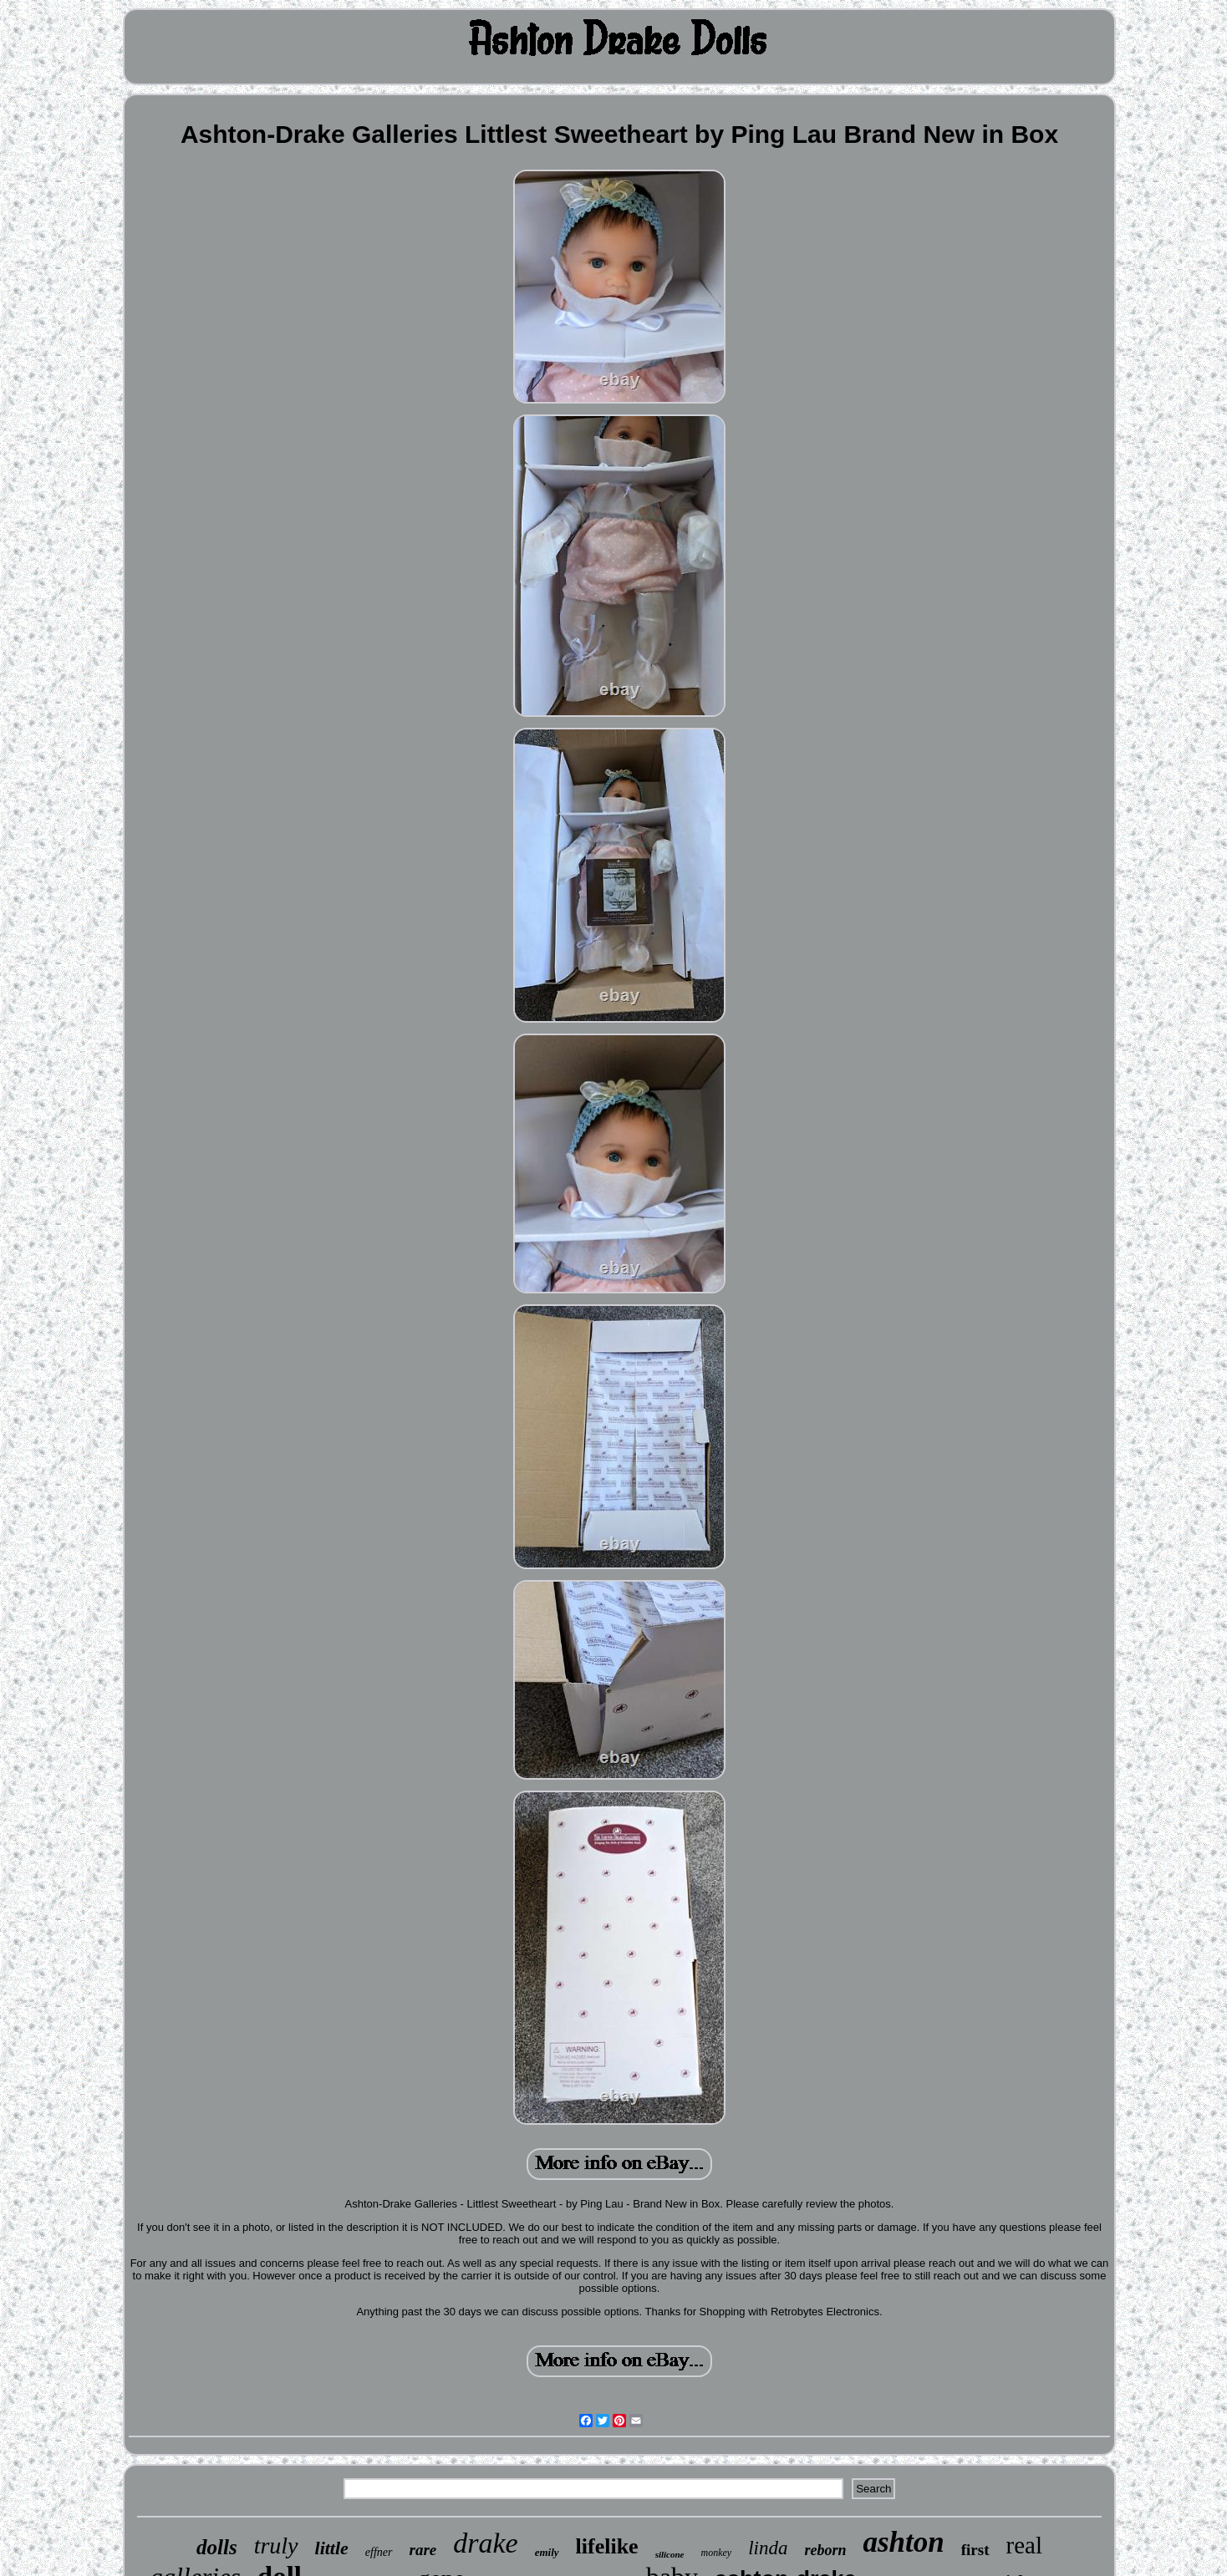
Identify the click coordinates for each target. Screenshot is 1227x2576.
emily (547, 2552)
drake (485, 2543)
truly (276, 2545)
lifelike (607, 2546)
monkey (716, 2552)
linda (767, 2548)
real (1024, 2545)
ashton (903, 2542)
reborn (825, 2550)
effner (379, 2552)
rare (423, 2549)
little (332, 2548)
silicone (670, 2554)
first (975, 2549)
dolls (216, 2547)
